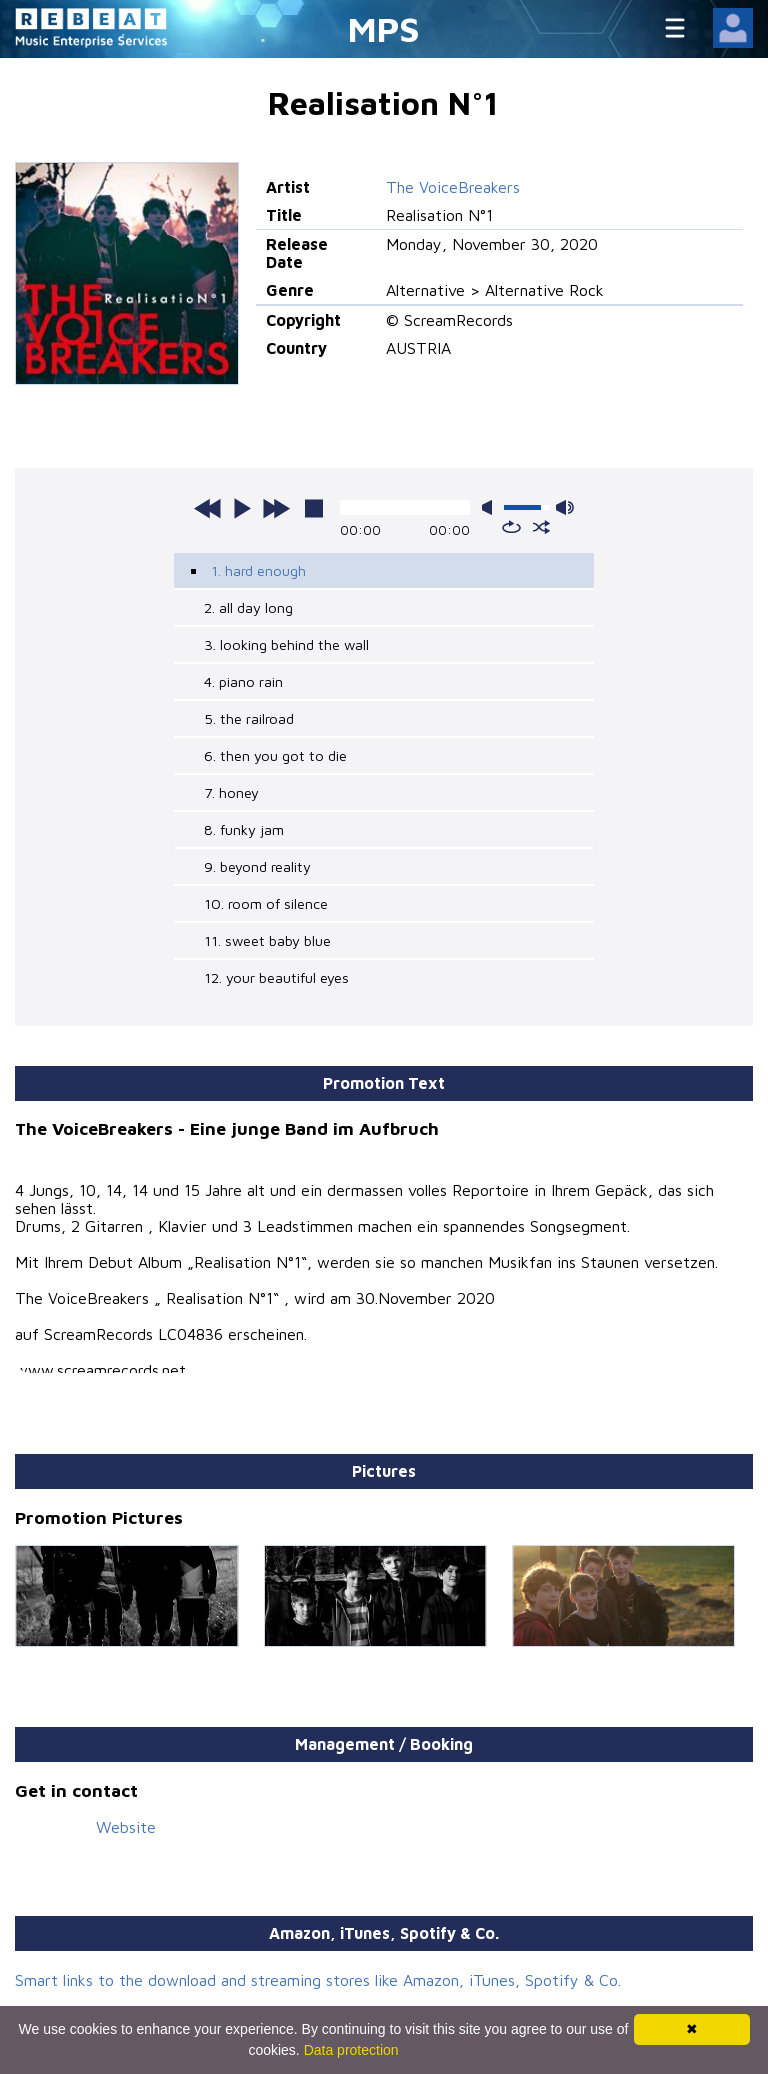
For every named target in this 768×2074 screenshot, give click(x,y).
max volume (565, 507)
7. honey (231, 792)
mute (491, 507)
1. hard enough (258, 570)
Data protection (351, 2050)
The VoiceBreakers (453, 187)
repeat (511, 527)
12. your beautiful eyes (276, 977)
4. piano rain (243, 681)
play (242, 508)
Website (126, 1827)
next (276, 508)
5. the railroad (249, 718)
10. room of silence (266, 903)
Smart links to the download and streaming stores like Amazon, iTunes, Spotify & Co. (318, 1980)
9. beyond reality (257, 866)
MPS (384, 28)
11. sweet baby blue (267, 940)
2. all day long (248, 607)
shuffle (541, 527)
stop (314, 508)
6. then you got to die (275, 755)
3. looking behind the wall (286, 644)
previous (208, 508)
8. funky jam (244, 829)
